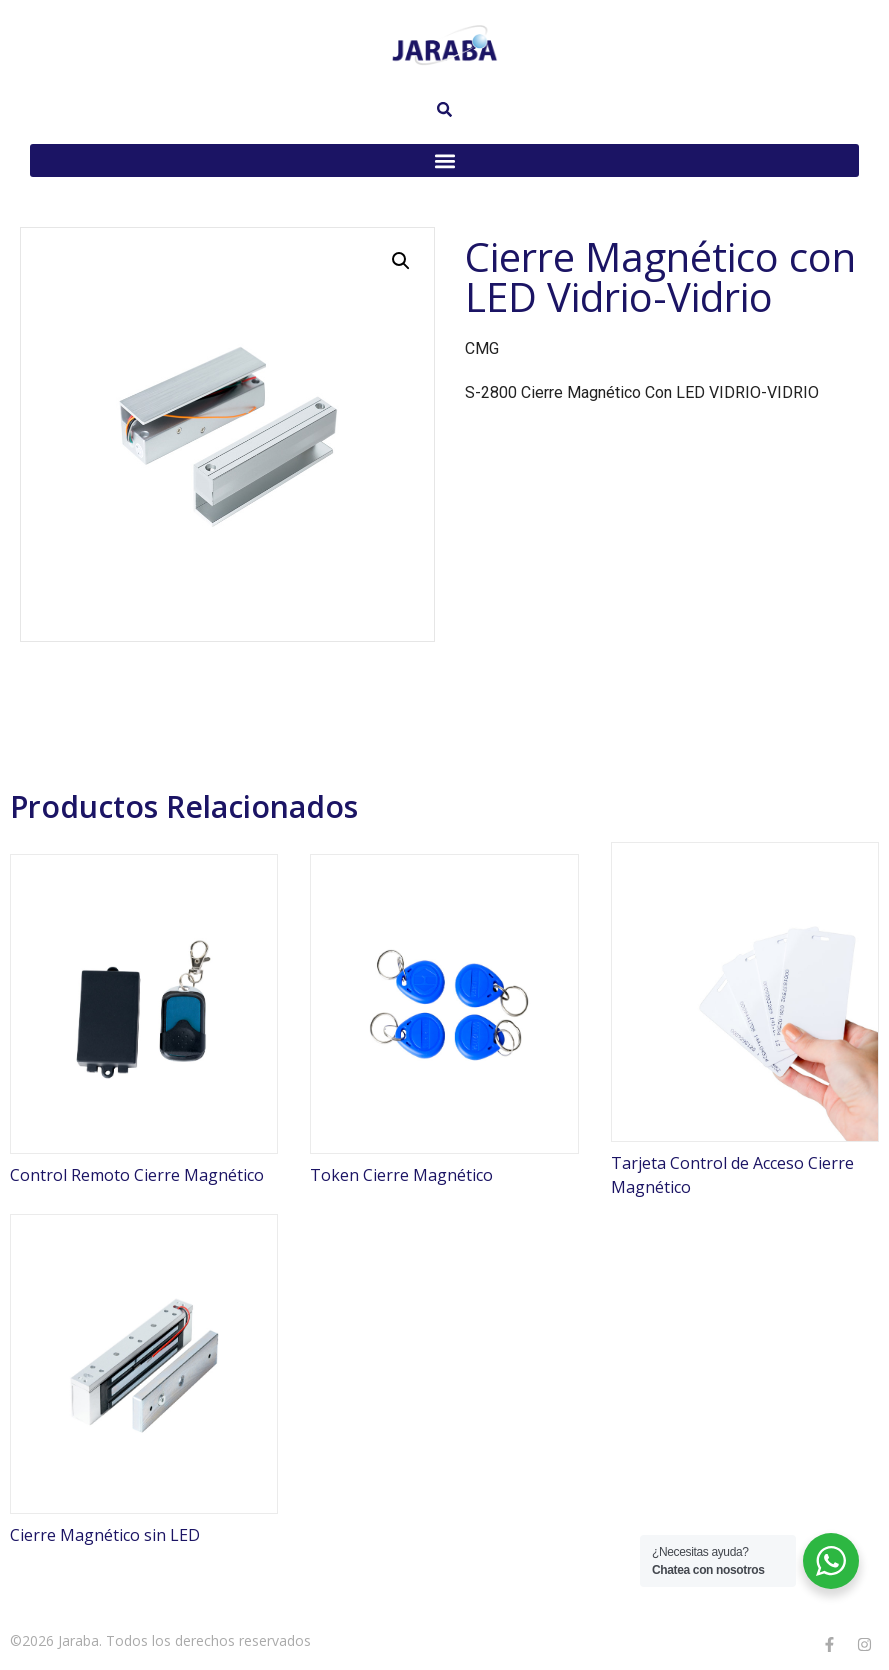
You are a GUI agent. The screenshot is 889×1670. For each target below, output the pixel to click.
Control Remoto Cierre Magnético (137, 1175)
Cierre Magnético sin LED (105, 1535)
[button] (444, 160)
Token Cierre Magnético (401, 1175)
